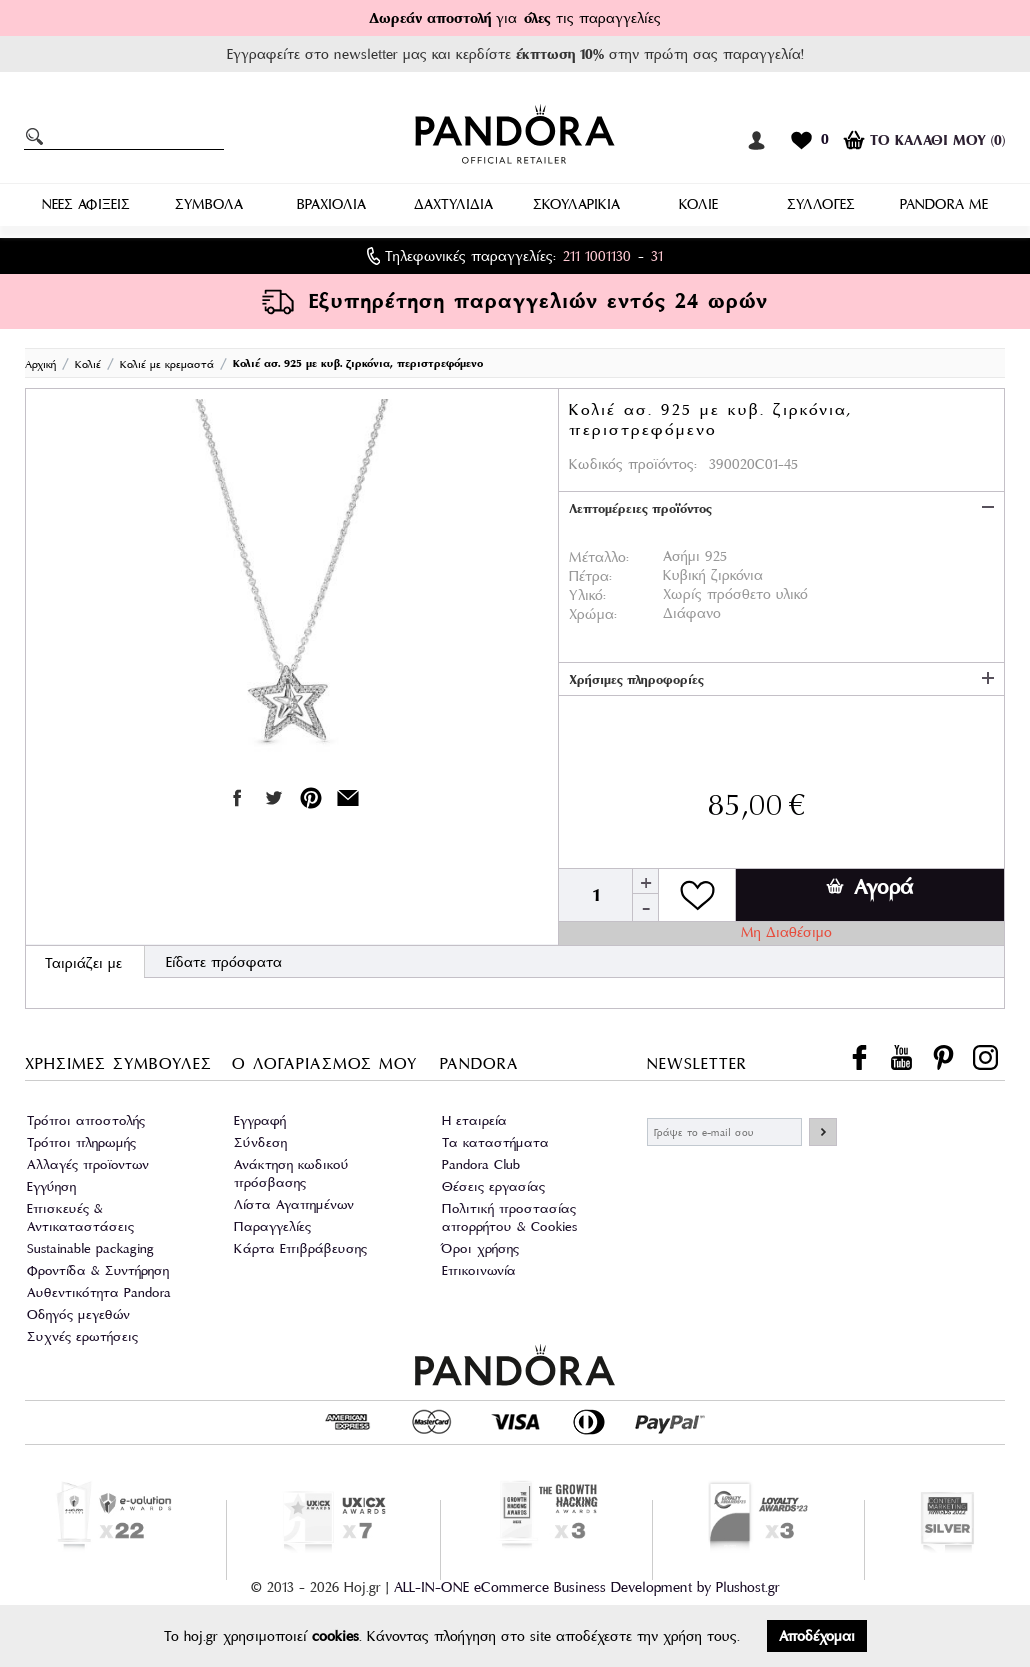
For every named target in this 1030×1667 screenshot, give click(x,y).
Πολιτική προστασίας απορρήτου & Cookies (509, 1217)
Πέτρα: (590, 576)
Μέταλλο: (599, 557)
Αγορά (869, 887)
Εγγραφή (260, 1120)
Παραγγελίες (272, 1226)
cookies (335, 1636)
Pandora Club (481, 1164)
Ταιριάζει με (83, 963)
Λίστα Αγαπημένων (294, 1204)
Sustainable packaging (90, 1248)
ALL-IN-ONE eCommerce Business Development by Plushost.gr (587, 1587)
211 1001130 (597, 256)
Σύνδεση (260, 1142)
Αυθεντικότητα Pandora (99, 1292)
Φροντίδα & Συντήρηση (98, 1270)
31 (657, 256)
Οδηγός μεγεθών (78, 1314)
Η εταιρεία (474, 1120)
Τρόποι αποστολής (86, 1120)
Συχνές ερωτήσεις (82, 1336)
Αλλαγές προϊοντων (88, 1164)
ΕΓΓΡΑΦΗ (823, 1132)
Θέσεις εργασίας (493, 1186)
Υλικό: (587, 595)
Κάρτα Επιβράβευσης (300, 1248)
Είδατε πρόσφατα (224, 962)
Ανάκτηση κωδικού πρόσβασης (291, 1173)
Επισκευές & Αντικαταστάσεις (80, 1217)
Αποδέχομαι (817, 1636)
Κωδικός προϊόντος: (633, 464)
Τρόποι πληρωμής (81, 1142)
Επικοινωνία (479, 1270)
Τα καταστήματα (495, 1142)
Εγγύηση (51, 1186)
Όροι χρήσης (480, 1248)
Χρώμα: (593, 614)
